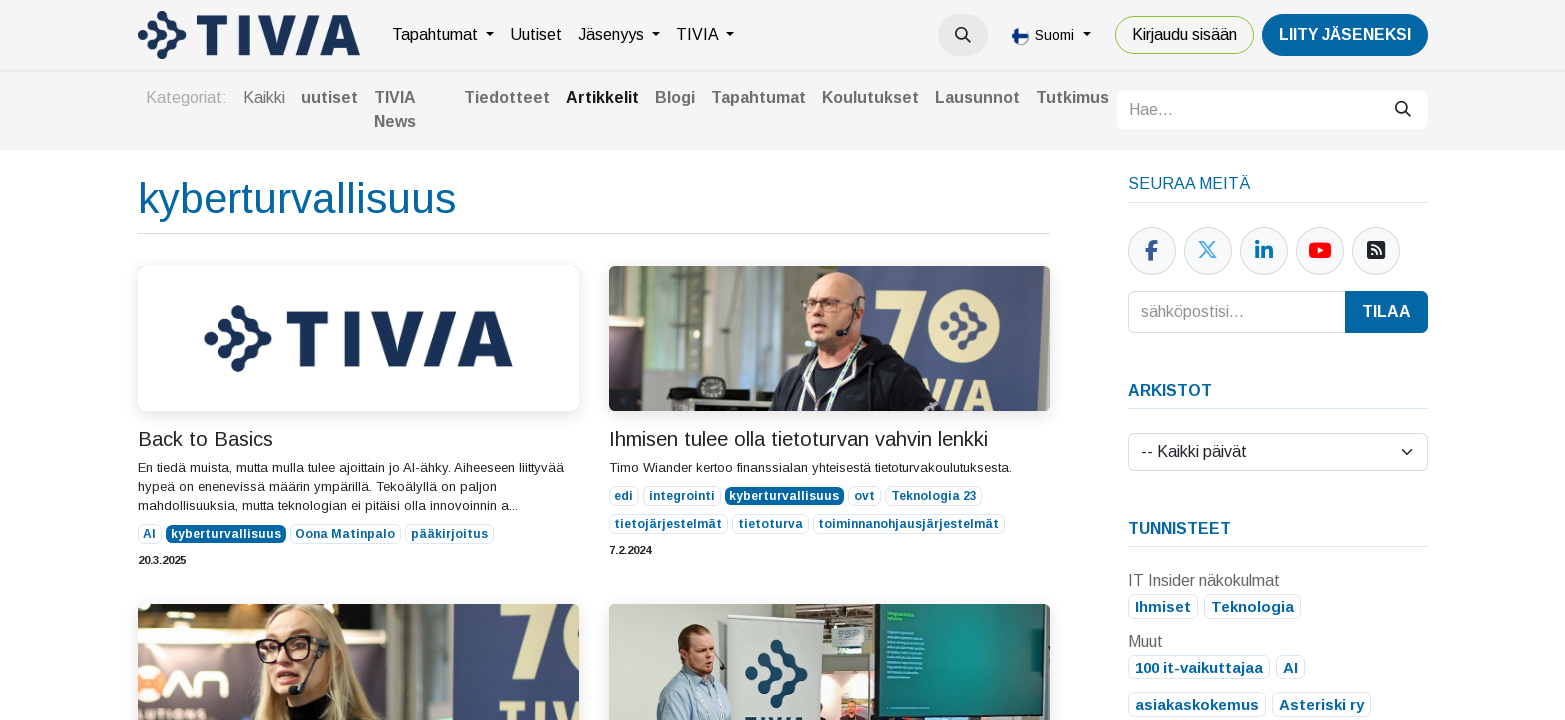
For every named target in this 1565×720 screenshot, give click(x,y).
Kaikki (264, 97)
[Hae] (1403, 110)
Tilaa (1386, 311)
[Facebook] (1152, 251)
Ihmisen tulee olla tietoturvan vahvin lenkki (798, 439)
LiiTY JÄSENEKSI (1345, 34)
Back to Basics (205, 439)
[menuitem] (443, 35)
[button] (963, 35)
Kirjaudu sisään (1184, 34)
